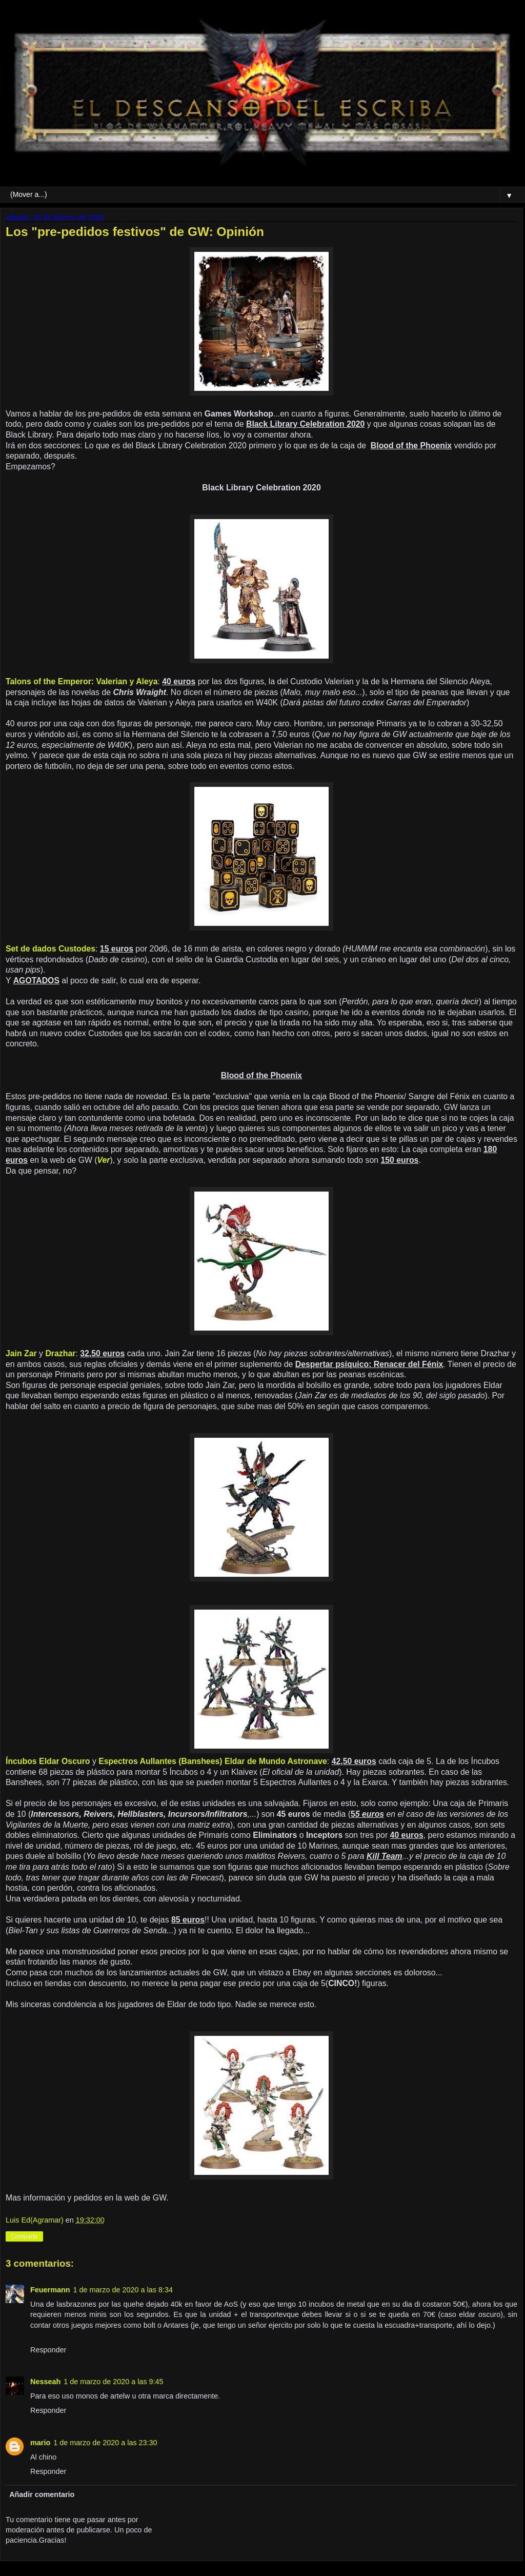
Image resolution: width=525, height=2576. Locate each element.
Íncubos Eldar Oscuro (48, 1761)
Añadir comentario (41, 2494)
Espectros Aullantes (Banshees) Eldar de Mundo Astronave (212, 1761)
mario (40, 2443)
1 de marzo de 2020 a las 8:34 (123, 2290)
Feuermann (50, 2290)
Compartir (24, 2236)
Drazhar (60, 1353)
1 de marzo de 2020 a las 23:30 (105, 2443)
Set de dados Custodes (50, 948)
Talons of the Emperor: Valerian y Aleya (81, 681)
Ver (103, 1160)
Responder (48, 2350)
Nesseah (45, 2381)
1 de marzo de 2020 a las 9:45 (113, 2381)
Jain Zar (21, 1353)
